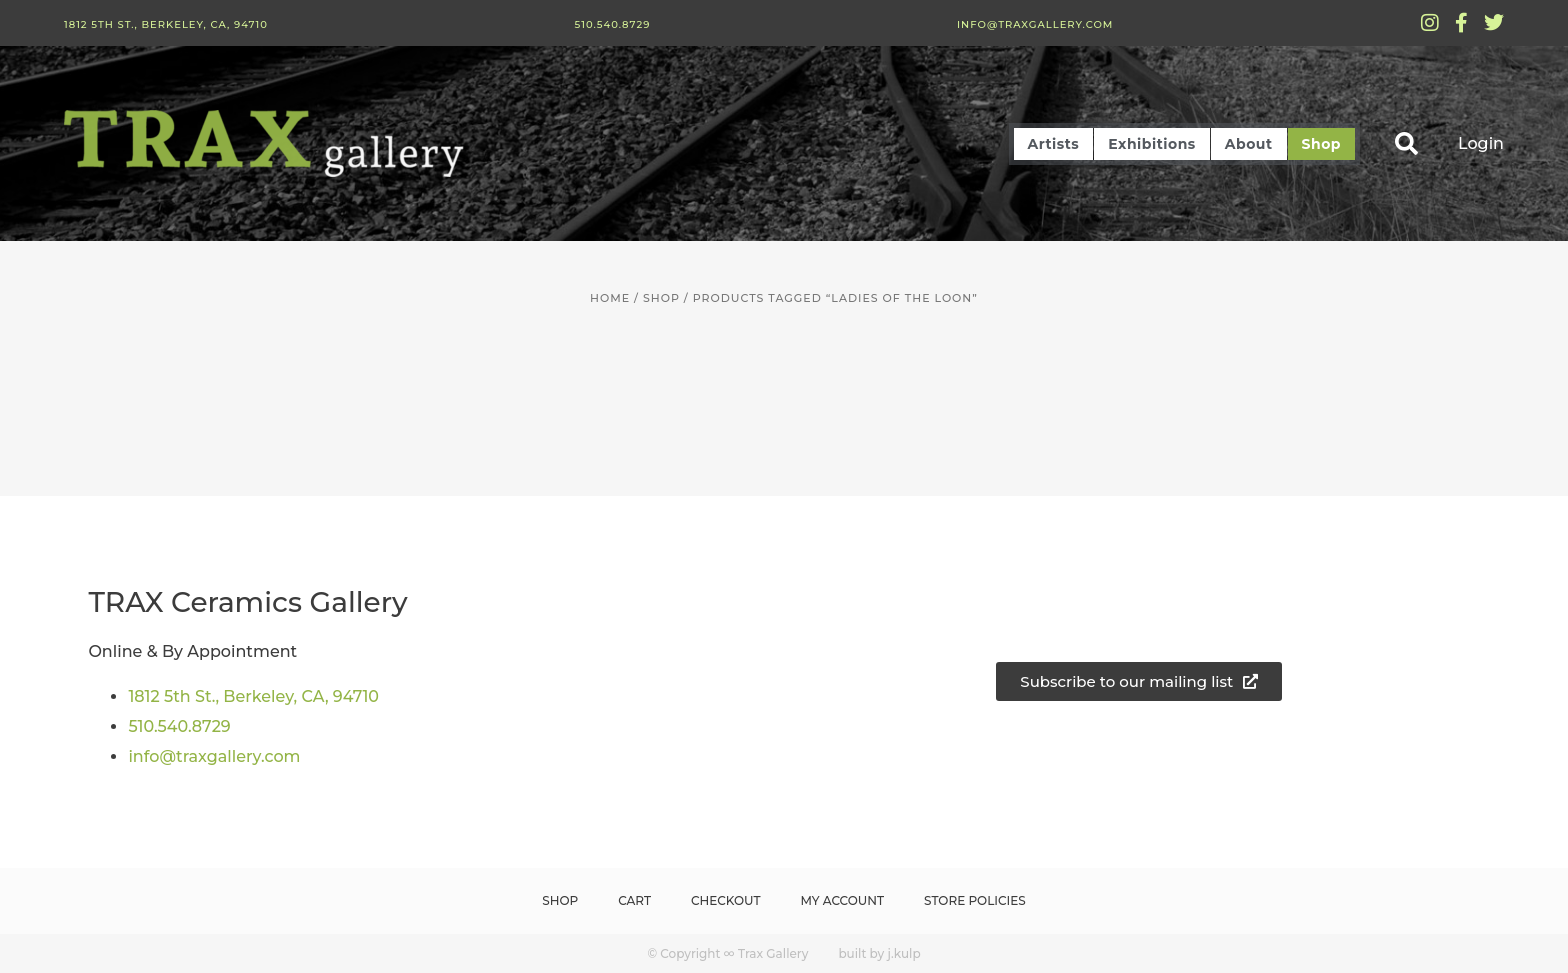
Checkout (726, 900)
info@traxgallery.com (1035, 24)
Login (1481, 143)
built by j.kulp (879, 953)
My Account (843, 900)
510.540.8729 (612, 24)
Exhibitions (1151, 144)
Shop (1322, 144)
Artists (1054, 144)
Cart (634, 900)
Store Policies (975, 900)
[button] (1406, 143)
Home (610, 298)
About (1249, 144)
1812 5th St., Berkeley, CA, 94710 (166, 24)
